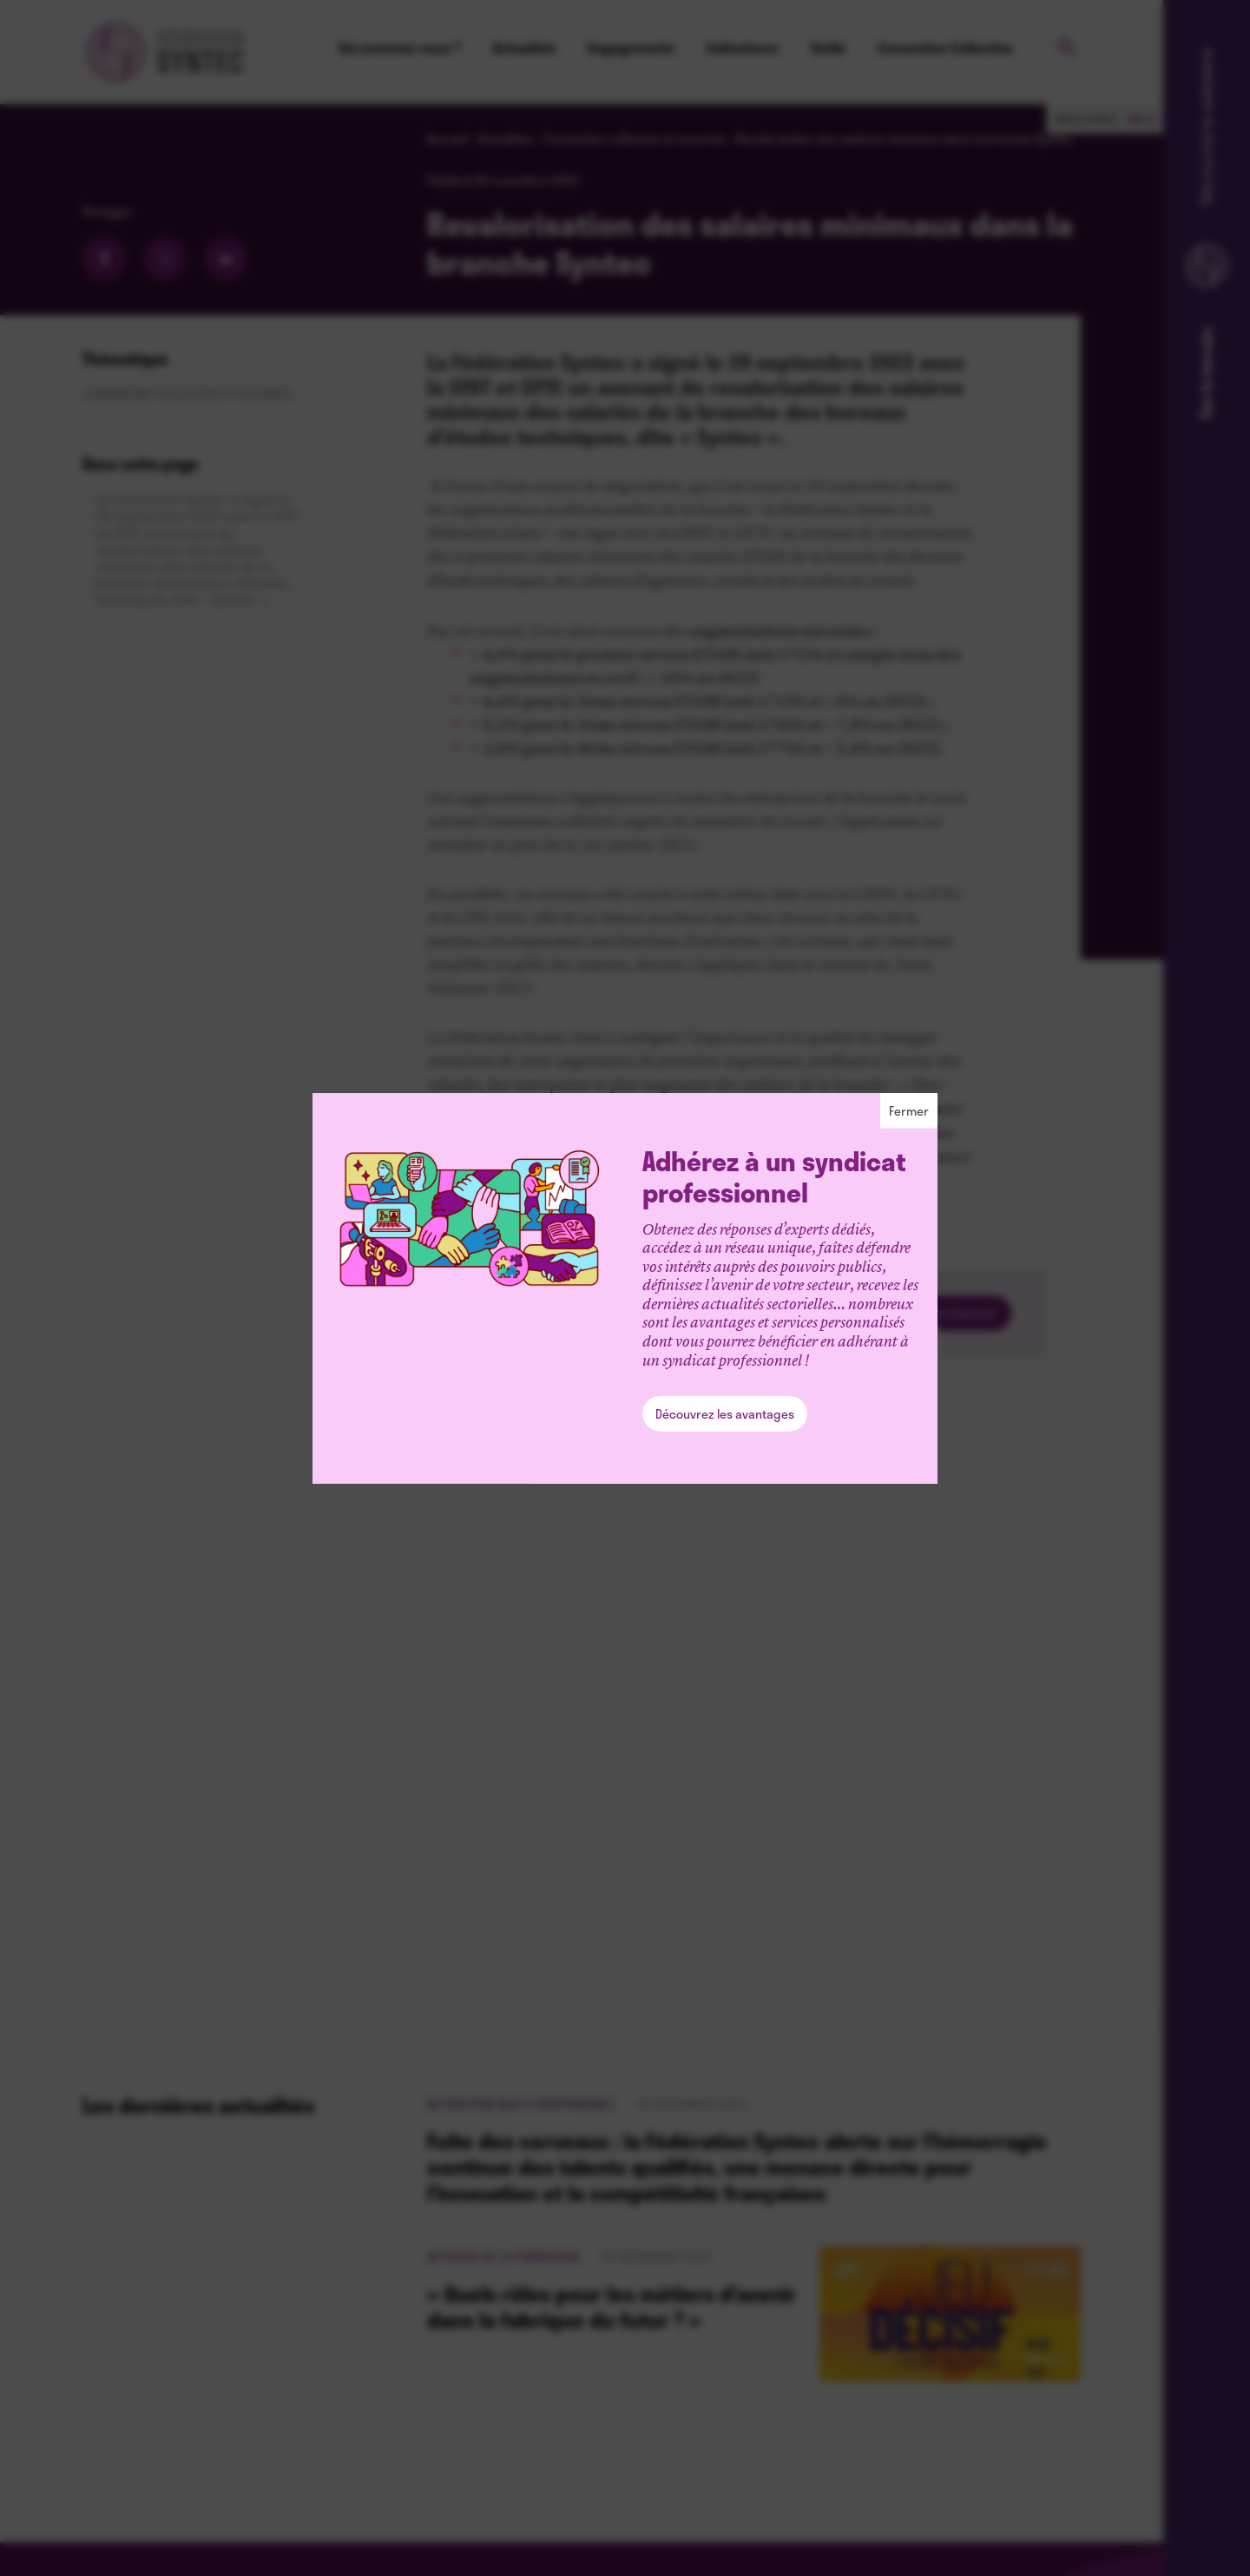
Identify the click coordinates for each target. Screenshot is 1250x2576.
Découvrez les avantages (724, 1414)
